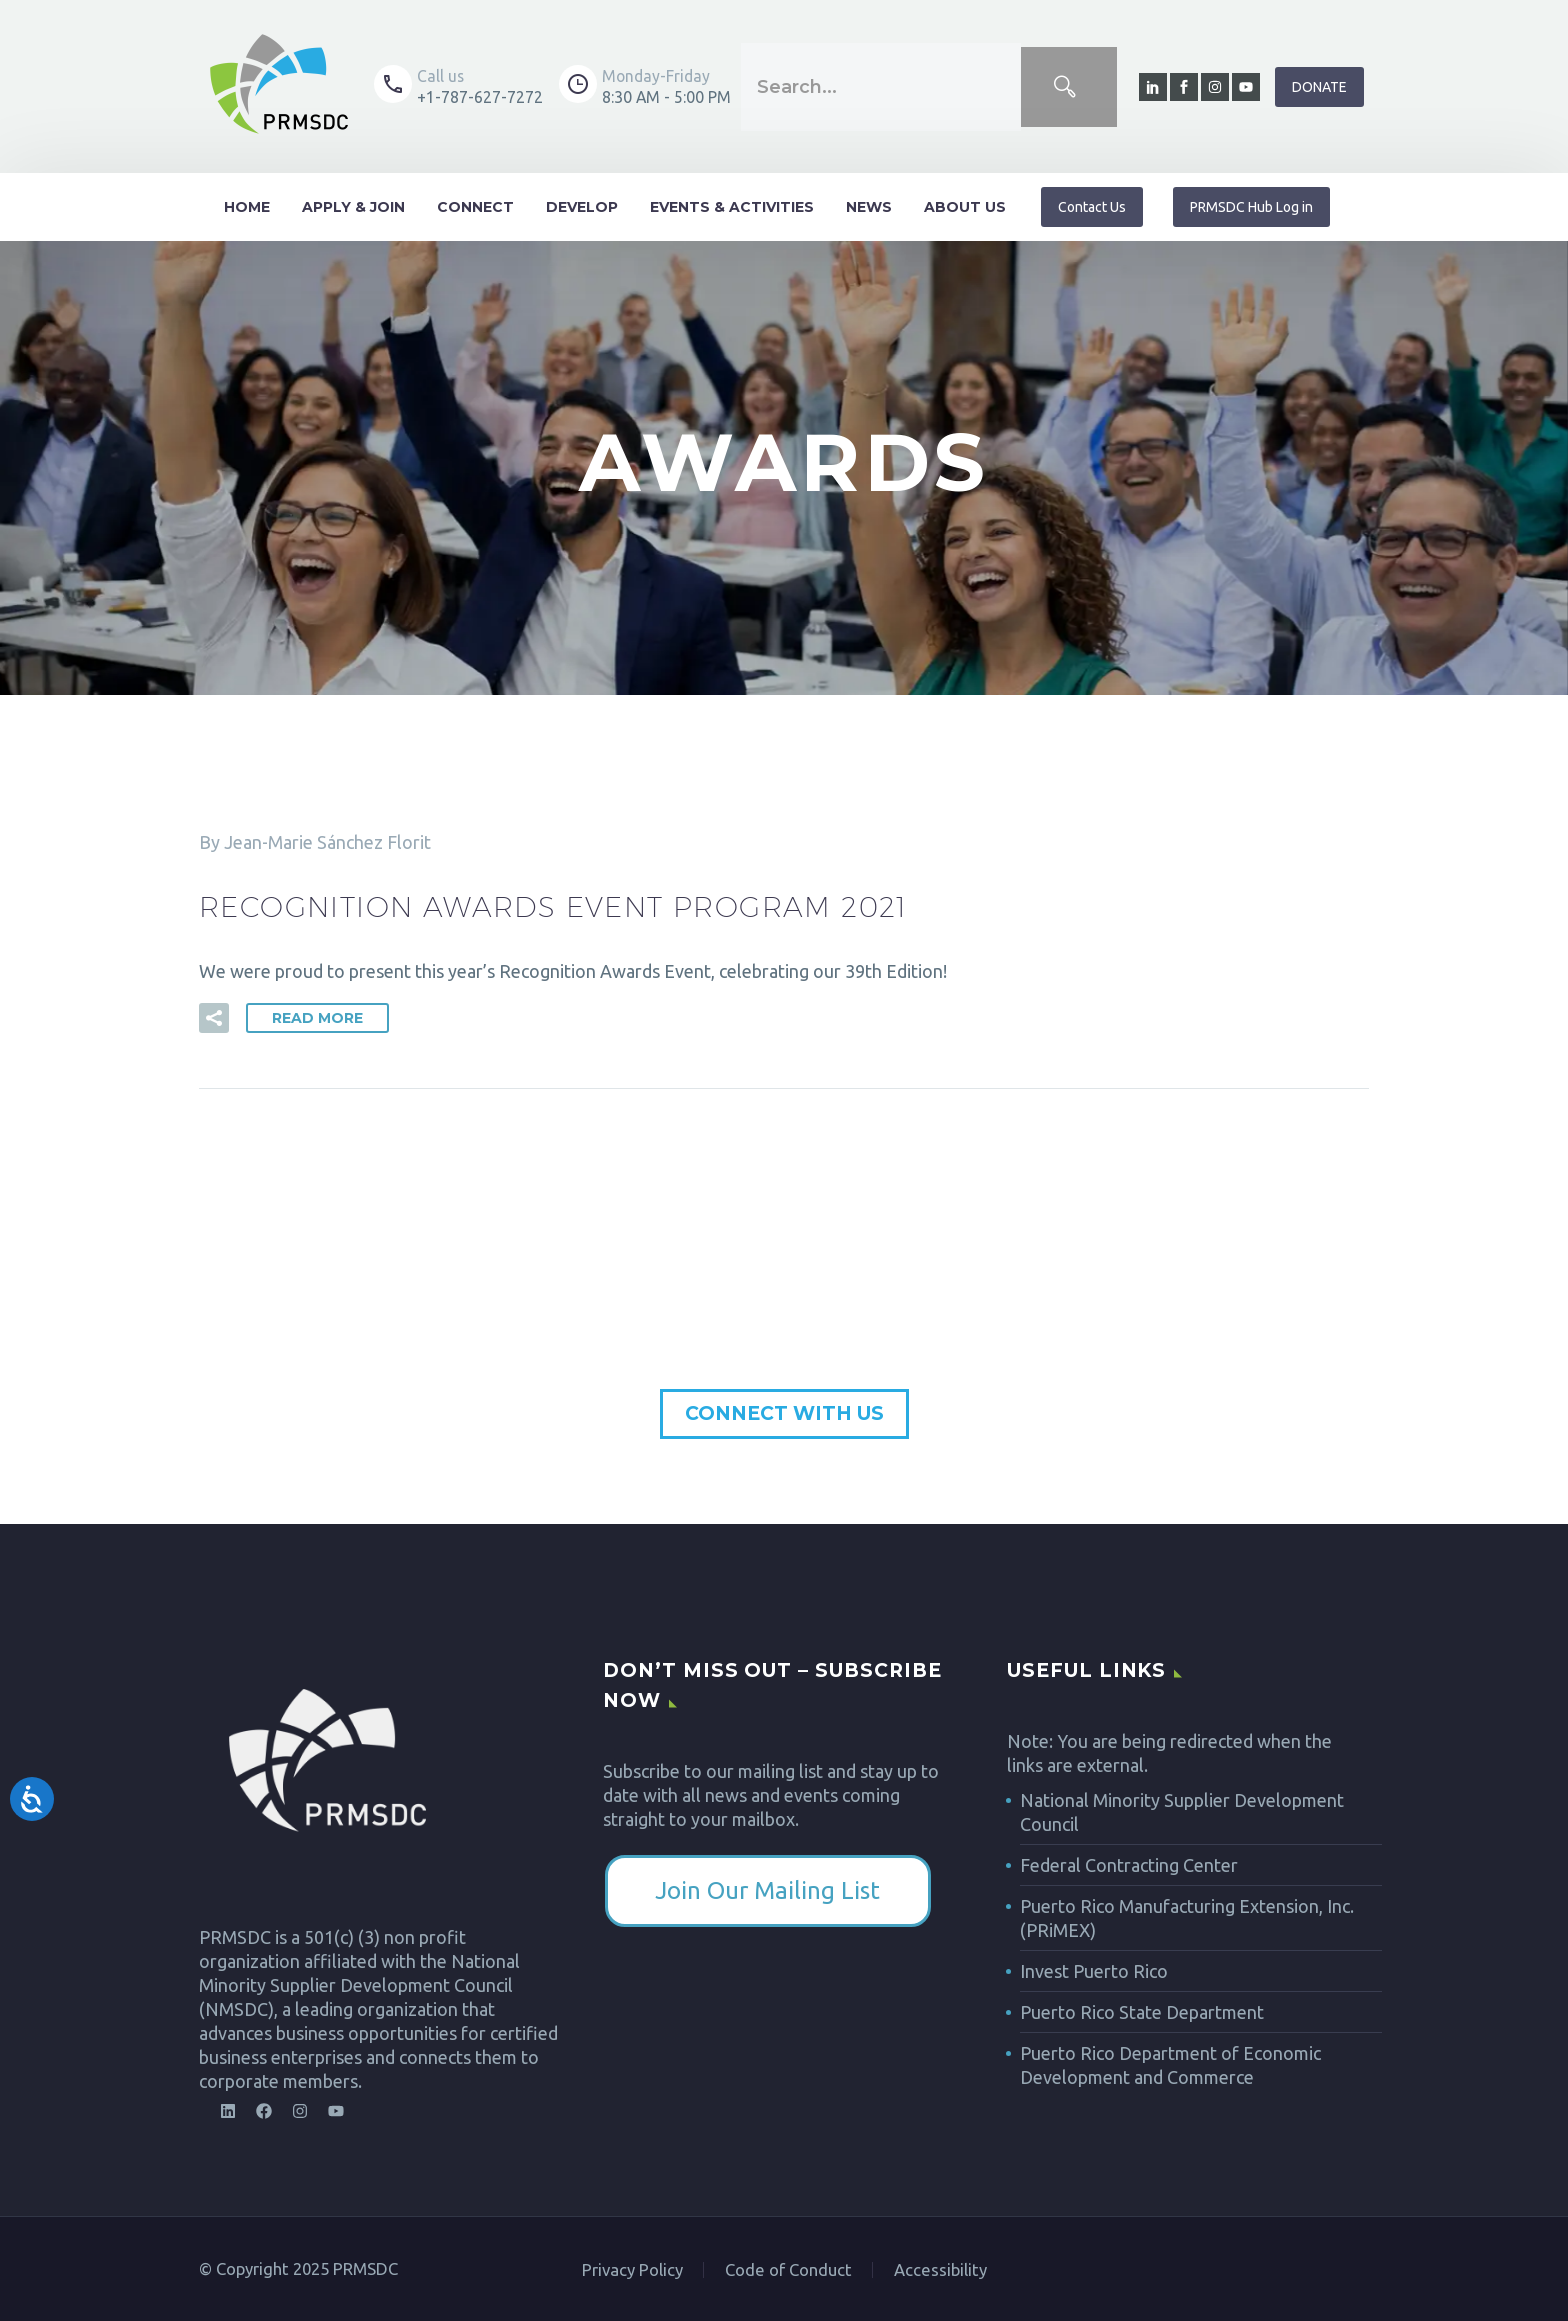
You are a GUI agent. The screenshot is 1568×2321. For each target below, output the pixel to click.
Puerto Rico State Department (1142, 2012)
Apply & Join (353, 207)
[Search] (1069, 87)
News (869, 207)
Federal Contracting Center (1129, 1865)
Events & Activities (732, 207)
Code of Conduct (788, 2270)
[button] (214, 1018)
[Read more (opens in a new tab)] (458, 86)
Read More (317, 1018)
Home (247, 207)
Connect (475, 207)
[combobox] (881, 87)
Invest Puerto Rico (1094, 1971)
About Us (965, 207)
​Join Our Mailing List (767, 1890)
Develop (582, 207)
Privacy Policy (632, 2270)
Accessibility (940, 2270)
